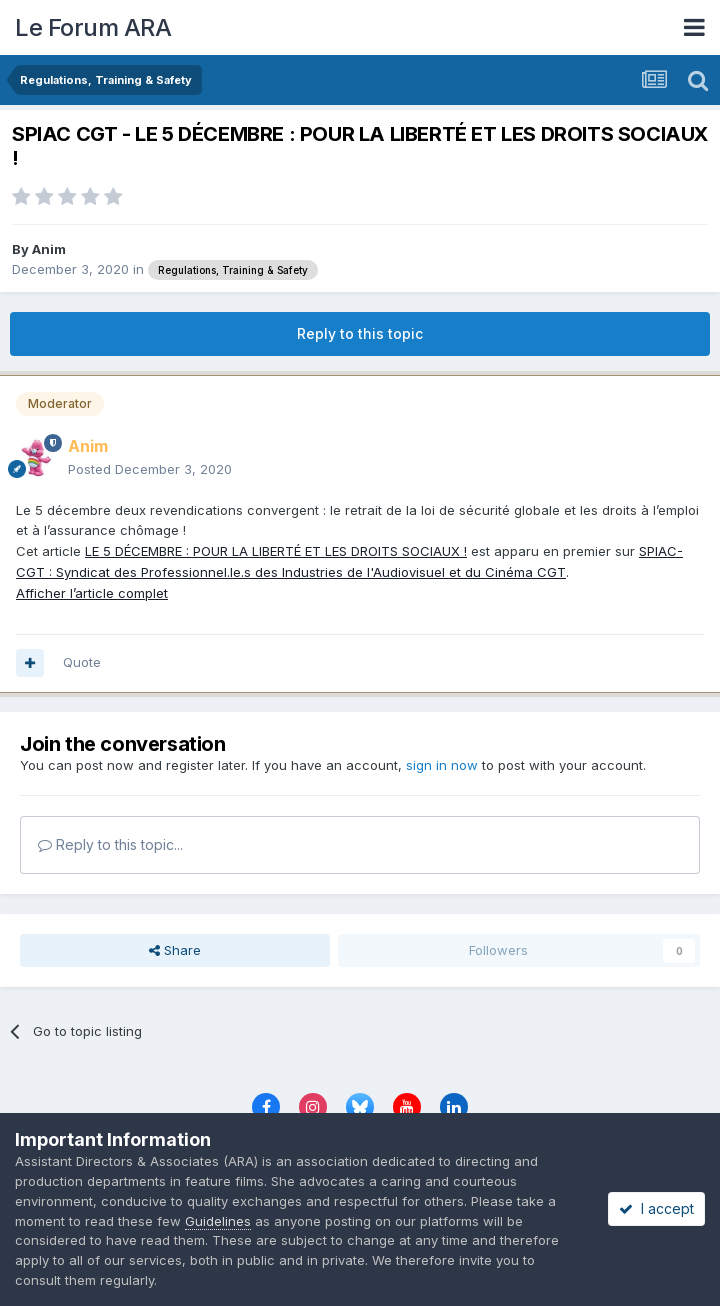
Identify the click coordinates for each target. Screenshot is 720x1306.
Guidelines (218, 1221)
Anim (49, 249)
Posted (150, 469)
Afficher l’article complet (92, 593)
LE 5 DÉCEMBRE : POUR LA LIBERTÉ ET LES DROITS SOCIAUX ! (276, 551)
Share (175, 950)
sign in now (442, 765)
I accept (656, 1208)
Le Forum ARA (93, 27)
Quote (82, 662)
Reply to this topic (360, 333)
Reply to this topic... (110, 844)
